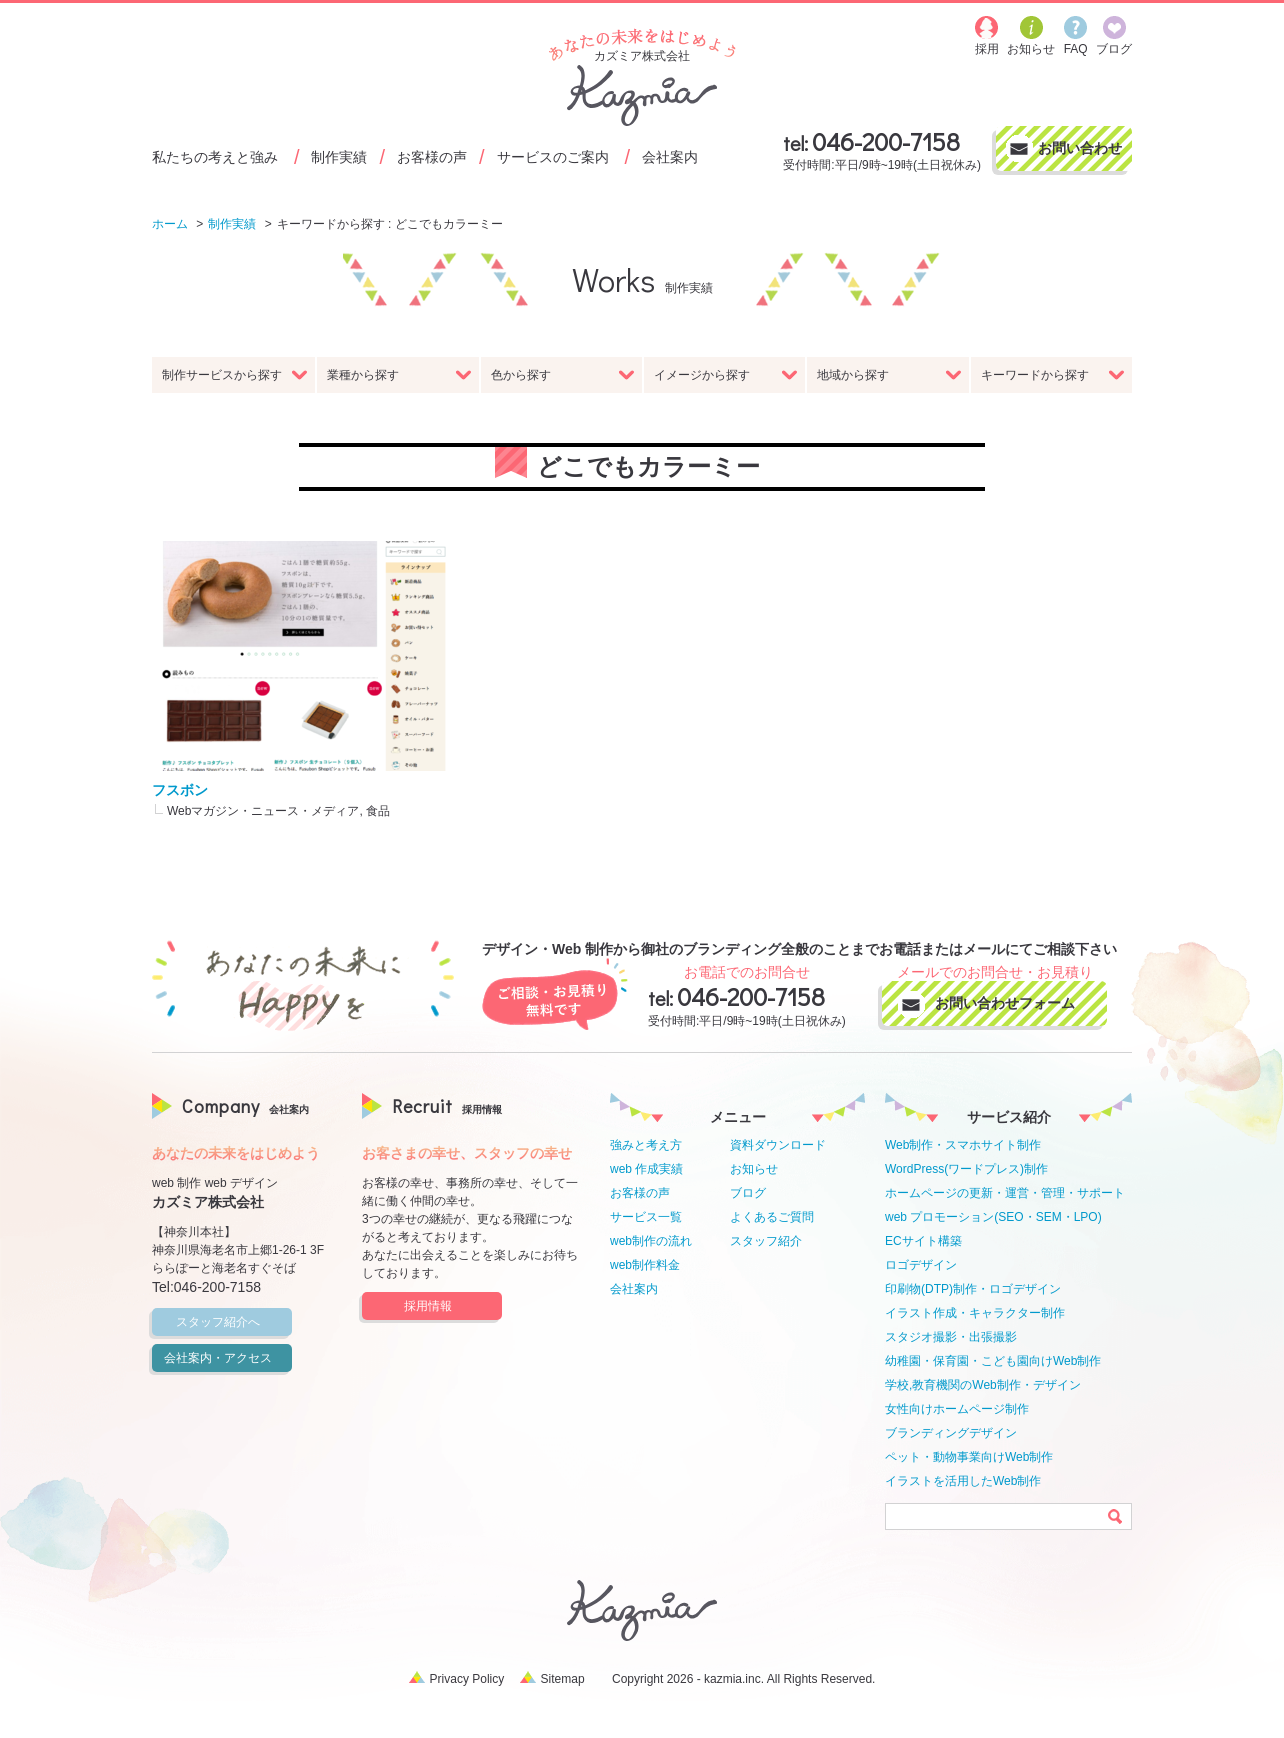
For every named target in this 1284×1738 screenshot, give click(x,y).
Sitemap (563, 1679)
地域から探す (889, 375)
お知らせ (754, 1169)
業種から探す (399, 375)
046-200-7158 (886, 141)
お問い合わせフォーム (1013, 1003)
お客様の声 (432, 156)
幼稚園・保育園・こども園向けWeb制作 (993, 1361)
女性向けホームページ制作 (957, 1409)
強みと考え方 (646, 1145)
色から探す (563, 375)
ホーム (170, 224)
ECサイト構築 (923, 1241)
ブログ (748, 1193)
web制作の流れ (651, 1241)
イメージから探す (726, 375)
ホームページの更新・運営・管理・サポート (1005, 1193)
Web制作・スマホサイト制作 (963, 1145)
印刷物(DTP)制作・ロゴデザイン (973, 1289)
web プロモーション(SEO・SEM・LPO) (993, 1217)
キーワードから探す (1053, 375)
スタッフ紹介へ (231, 1322)
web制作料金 (645, 1265)
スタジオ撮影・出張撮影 (951, 1337)
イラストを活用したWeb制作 (963, 1481)
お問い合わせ (1080, 148)
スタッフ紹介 (766, 1241)
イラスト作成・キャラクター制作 (975, 1313)
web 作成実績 (646, 1169)
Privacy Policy (467, 1679)
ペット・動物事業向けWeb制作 (969, 1457)
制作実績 (339, 156)
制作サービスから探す (235, 375)
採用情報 (450, 1306)
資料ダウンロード (778, 1145)
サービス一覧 (646, 1217)
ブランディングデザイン (951, 1433)
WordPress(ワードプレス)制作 (966, 1169)
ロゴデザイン (921, 1265)
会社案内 (670, 156)
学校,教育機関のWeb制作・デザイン (983, 1385)
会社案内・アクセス (225, 1358)
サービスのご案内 (553, 156)
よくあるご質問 (772, 1217)
